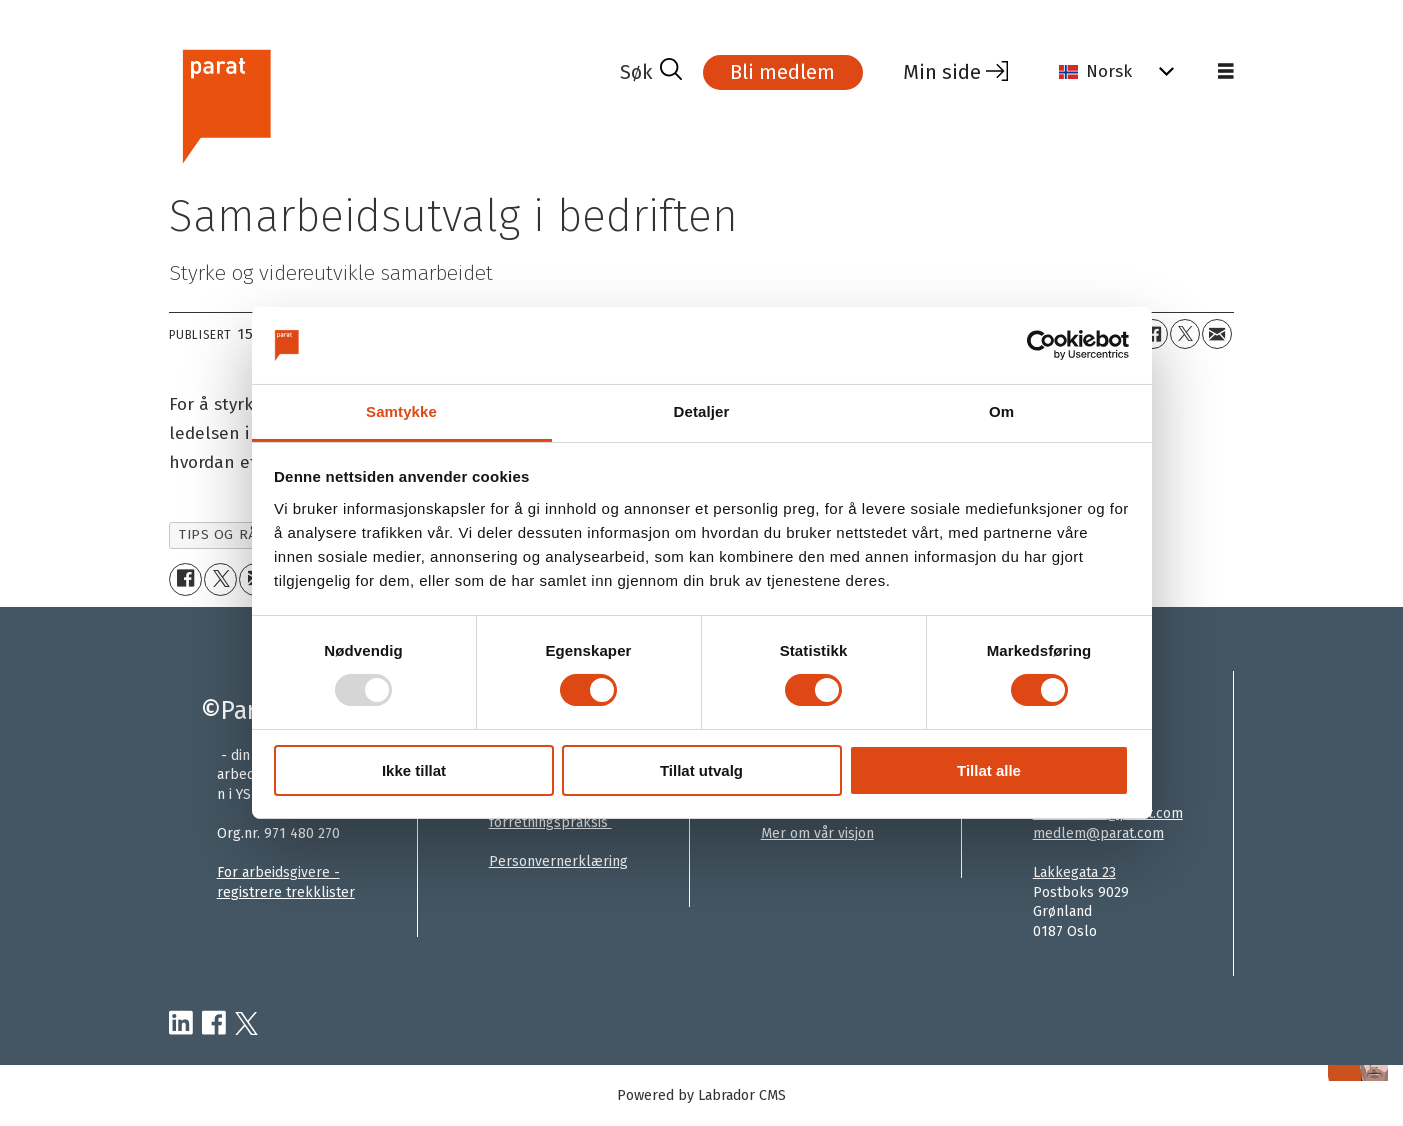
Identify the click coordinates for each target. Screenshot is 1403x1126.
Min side (942, 72)
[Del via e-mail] (1217, 334)
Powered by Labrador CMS (701, 1095)
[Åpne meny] (1226, 72)
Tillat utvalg (701, 770)
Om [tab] (1001, 411)
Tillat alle (989, 770)
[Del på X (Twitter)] (1185, 334)
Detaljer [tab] (702, 411)
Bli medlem (782, 72)
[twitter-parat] (246, 1024)
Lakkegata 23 (1074, 872)
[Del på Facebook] (1153, 334)
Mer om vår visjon (817, 833)
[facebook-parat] (214, 1024)
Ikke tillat (414, 770)
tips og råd (222, 534)
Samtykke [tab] (401, 411)
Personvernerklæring (558, 861)
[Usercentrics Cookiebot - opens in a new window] (1041, 345)
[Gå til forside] (225, 103)
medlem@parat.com (1098, 833)
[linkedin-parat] (181, 1024)
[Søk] (651, 72)
